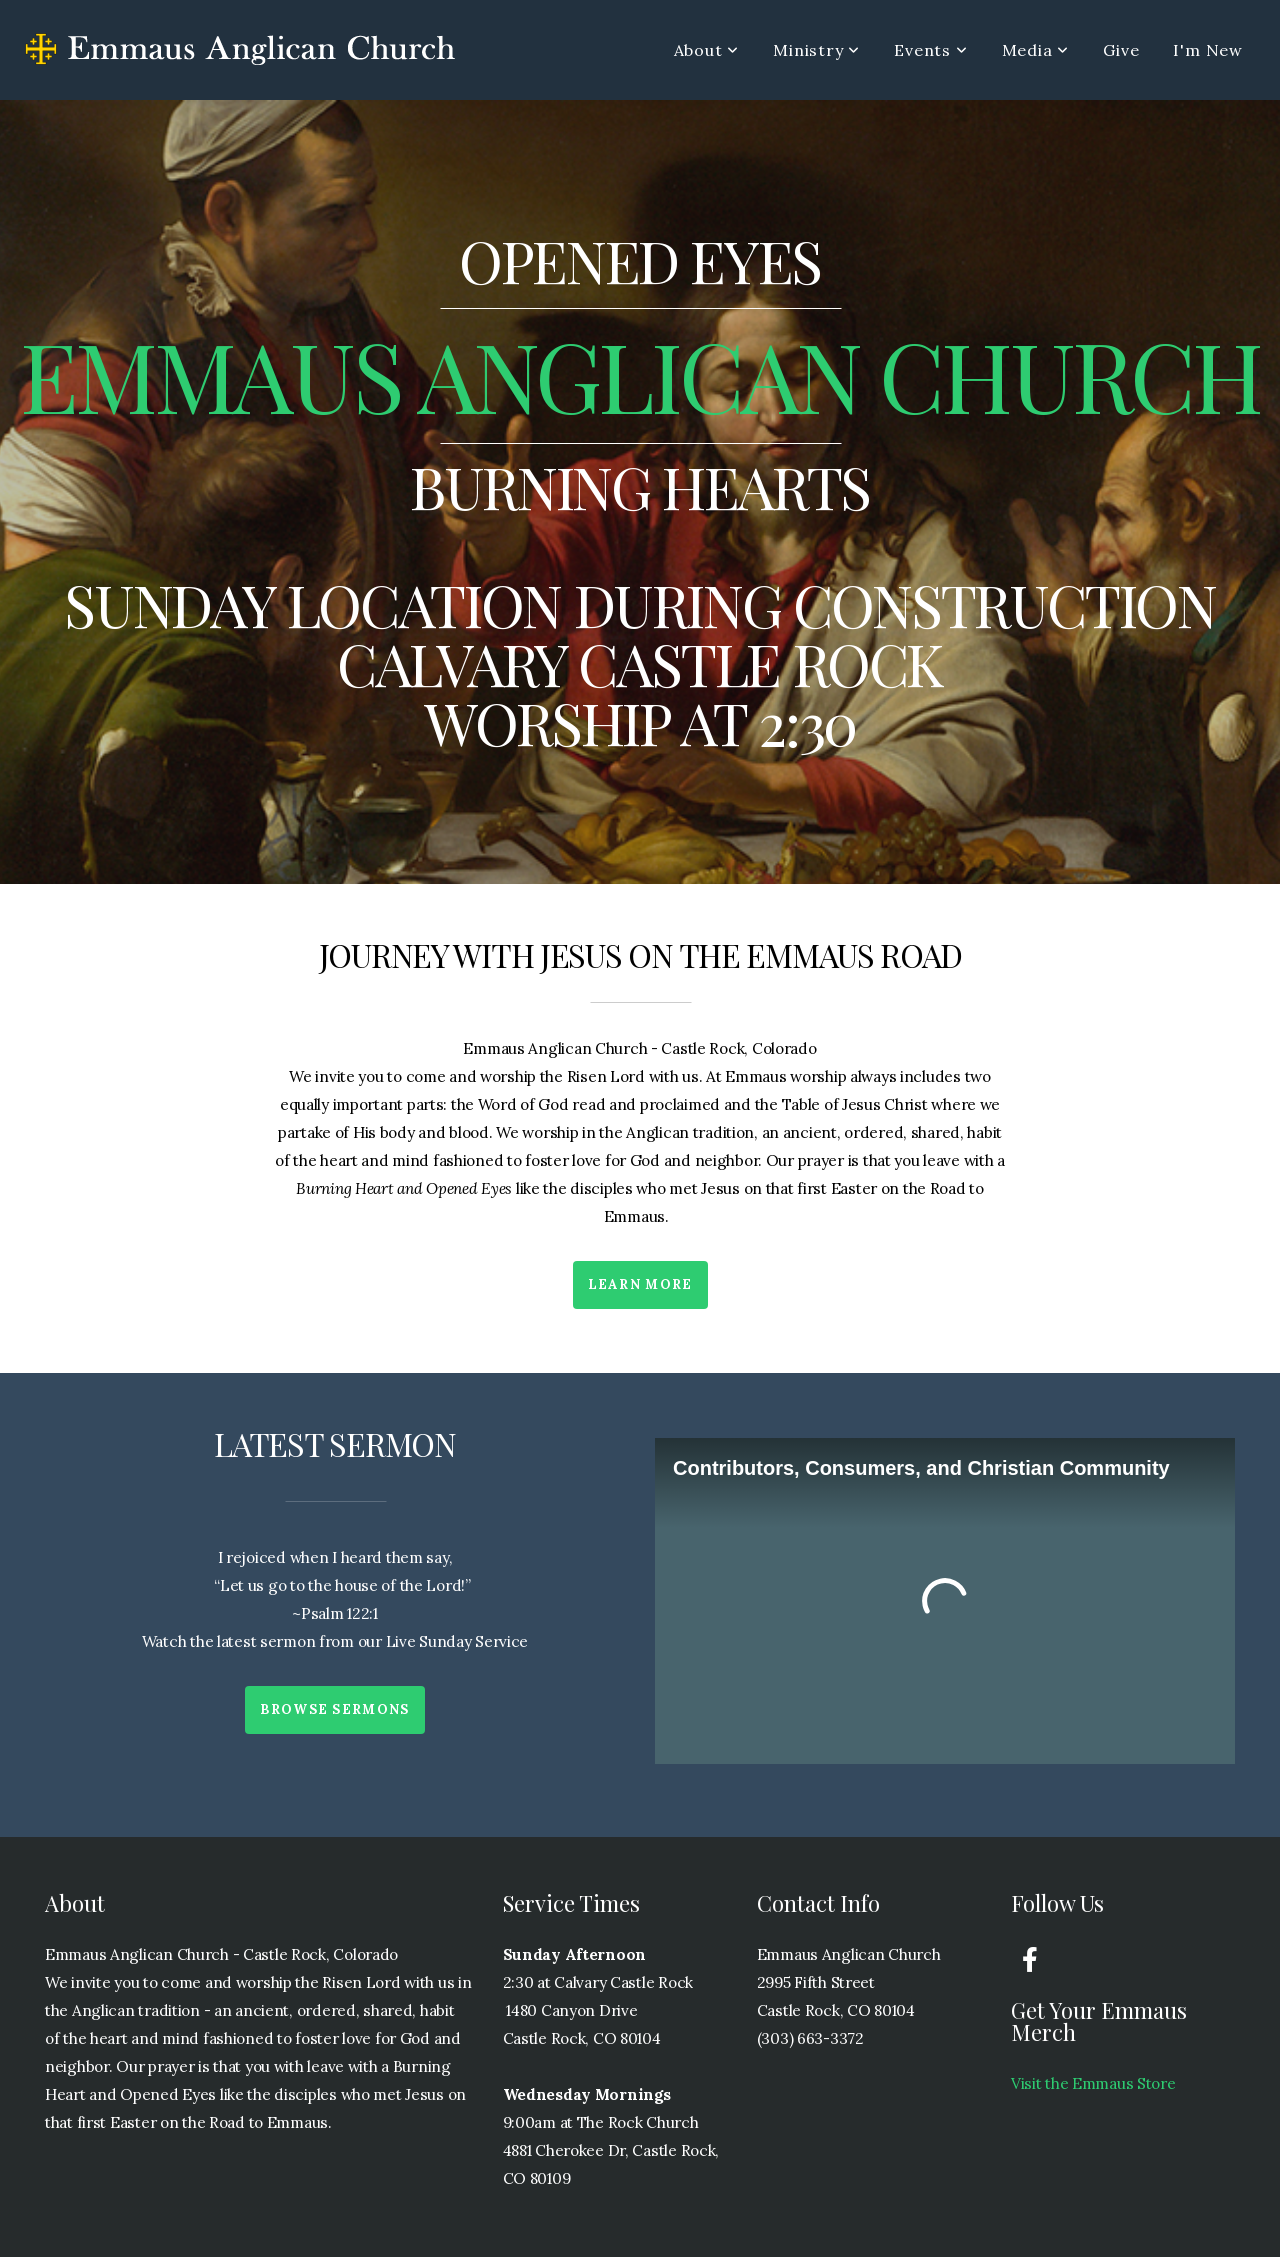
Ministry (816, 50)
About (707, 50)
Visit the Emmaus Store (1093, 2083)
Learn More (640, 1284)
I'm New (1208, 50)
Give (1121, 50)
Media (1036, 50)
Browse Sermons (334, 1709)
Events (930, 50)
